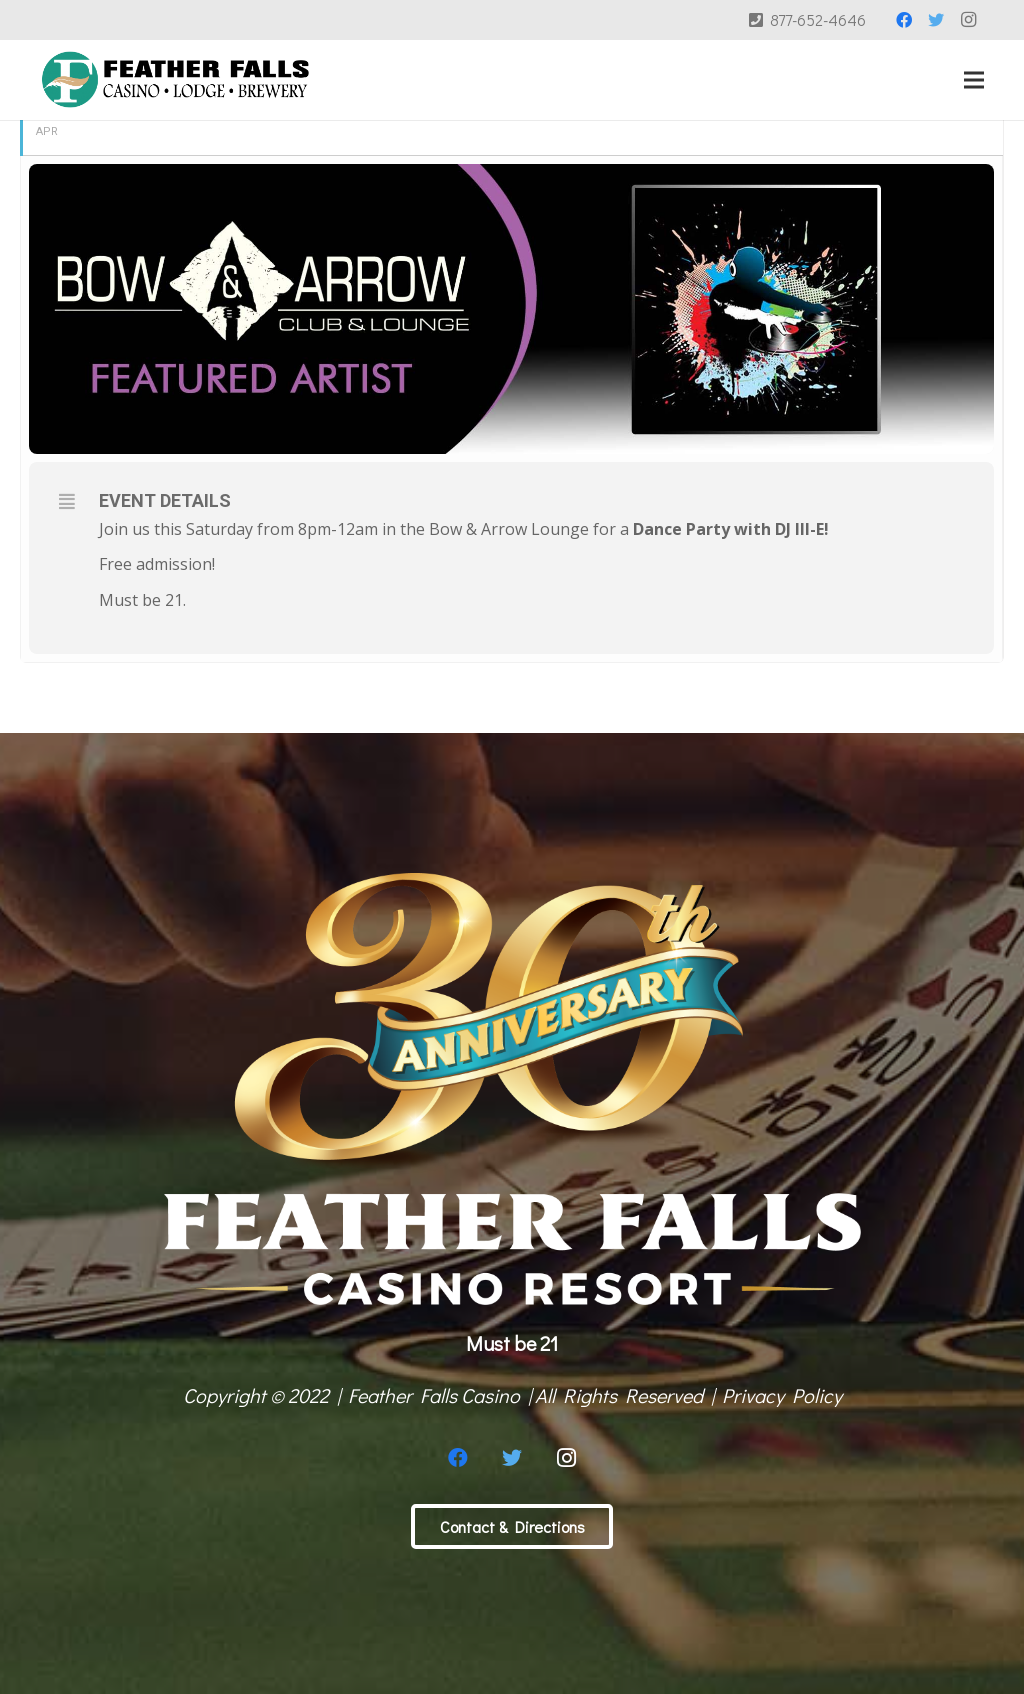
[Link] (175, 80)
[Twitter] (936, 20)
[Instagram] (968, 20)
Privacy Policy (782, 1395)
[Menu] (974, 80)
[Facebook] (904, 20)
